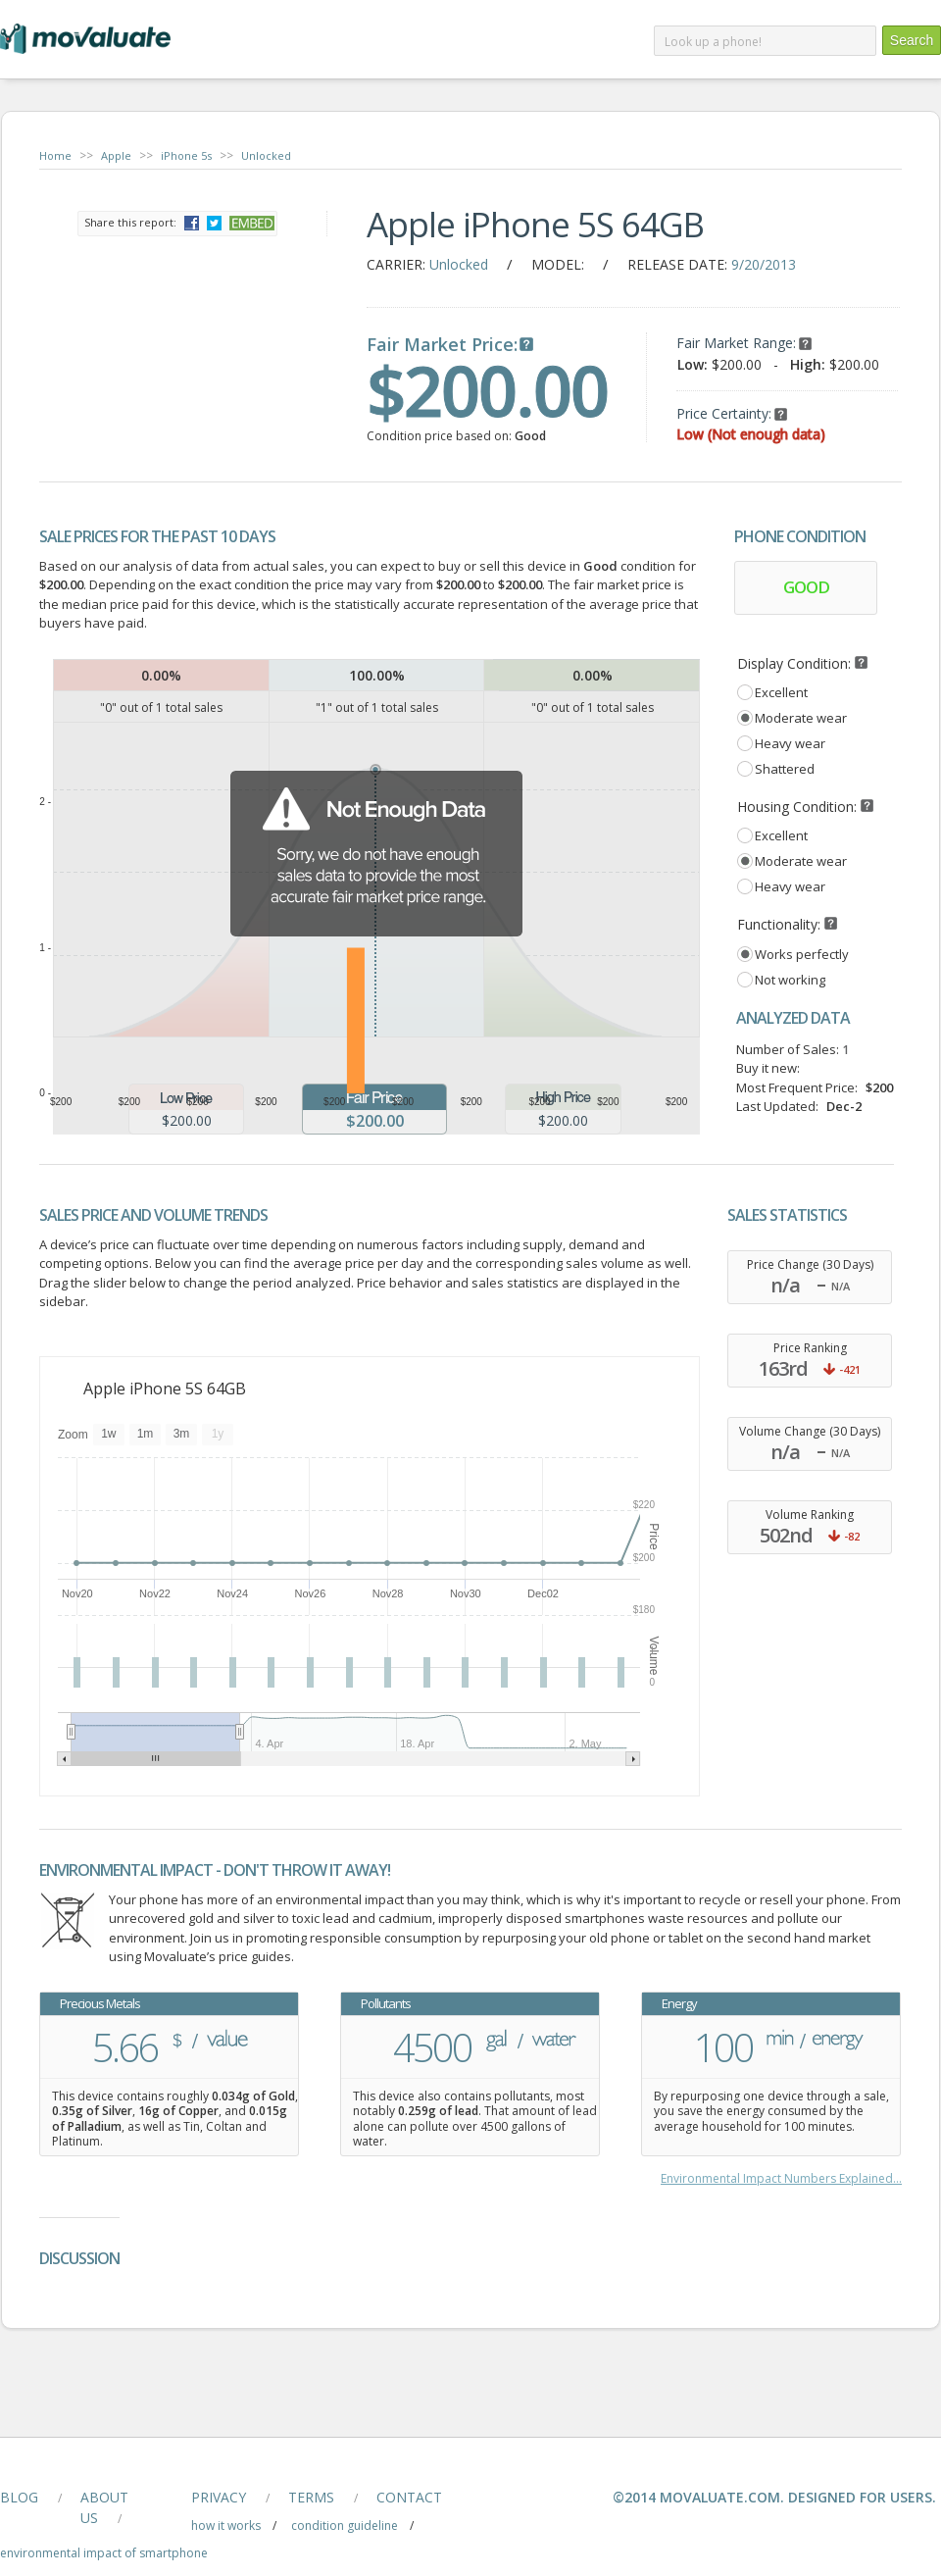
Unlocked (266, 155)
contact (409, 2497)
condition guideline (344, 2525)
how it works (226, 2525)
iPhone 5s (186, 155)
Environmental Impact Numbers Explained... (781, 2178)
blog (19, 2497)
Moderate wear (801, 718)
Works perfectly (802, 954)
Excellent (781, 692)
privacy (218, 2497)
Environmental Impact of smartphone (104, 2553)
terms (311, 2497)
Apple (116, 155)
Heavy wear (790, 743)
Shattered (785, 769)
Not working (790, 979)
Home (55, 155)
